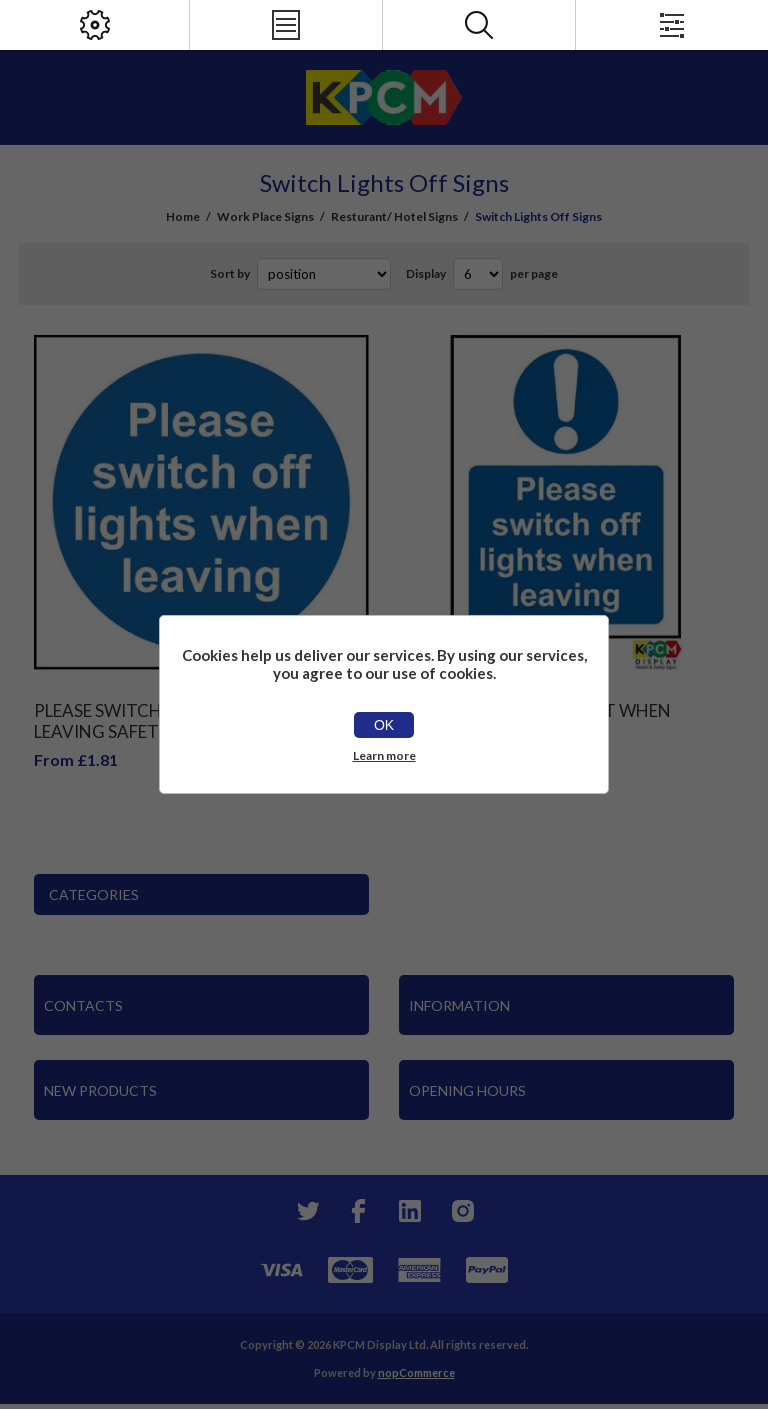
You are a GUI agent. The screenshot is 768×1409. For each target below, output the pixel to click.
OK (384, 725)
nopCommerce (416, 1372)
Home (183, 216)
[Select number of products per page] (478, 274)
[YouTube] (410, 1211)
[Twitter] (306, 1211)
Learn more (384, 755)
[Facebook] (358, 1211)
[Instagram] (462, 1211)
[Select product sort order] (324, 274)
